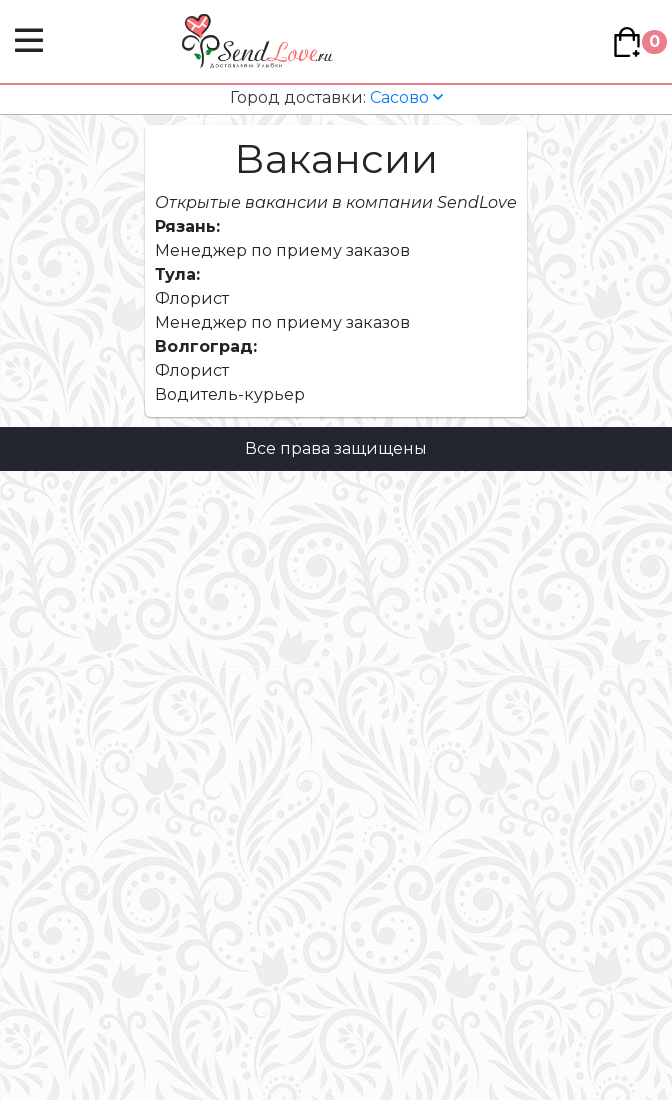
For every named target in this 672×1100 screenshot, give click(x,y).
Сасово (336, 97)
